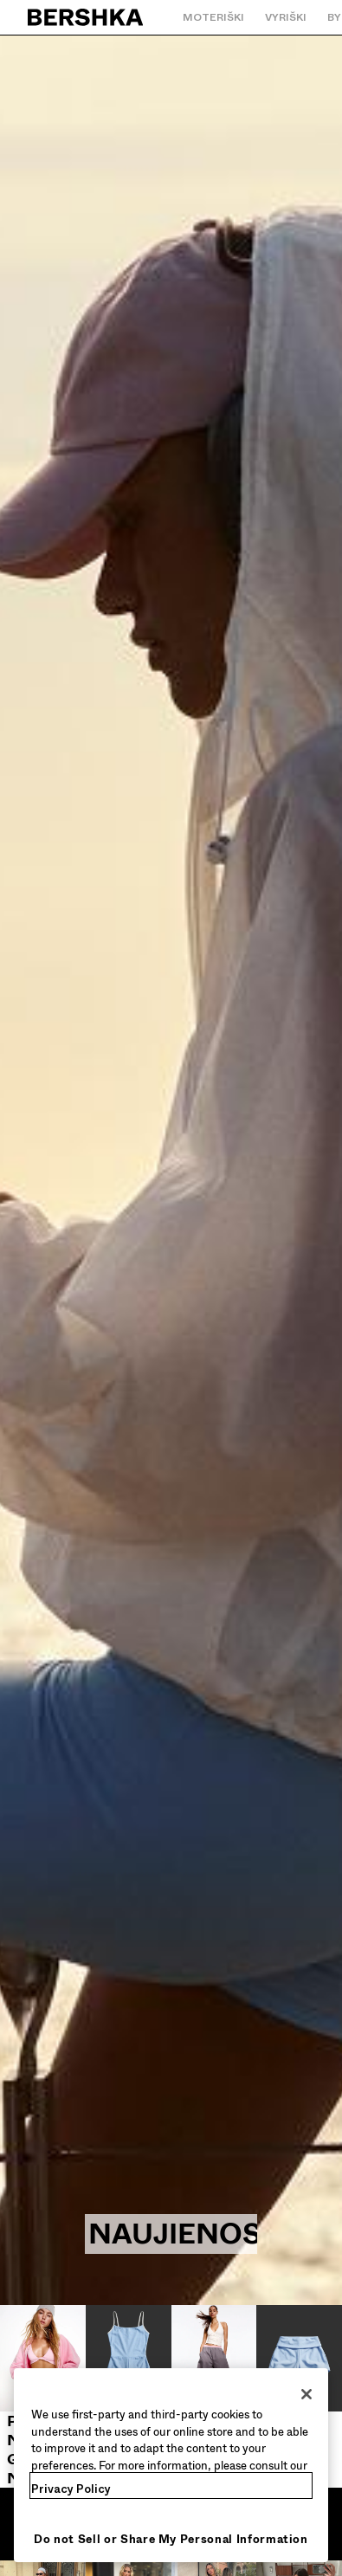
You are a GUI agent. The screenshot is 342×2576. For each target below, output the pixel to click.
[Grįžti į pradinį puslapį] (86, 17)
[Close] (306, 2394)
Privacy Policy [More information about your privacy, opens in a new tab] (71, 2489)
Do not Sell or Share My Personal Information (171, 2539)
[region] (171, 2465)
